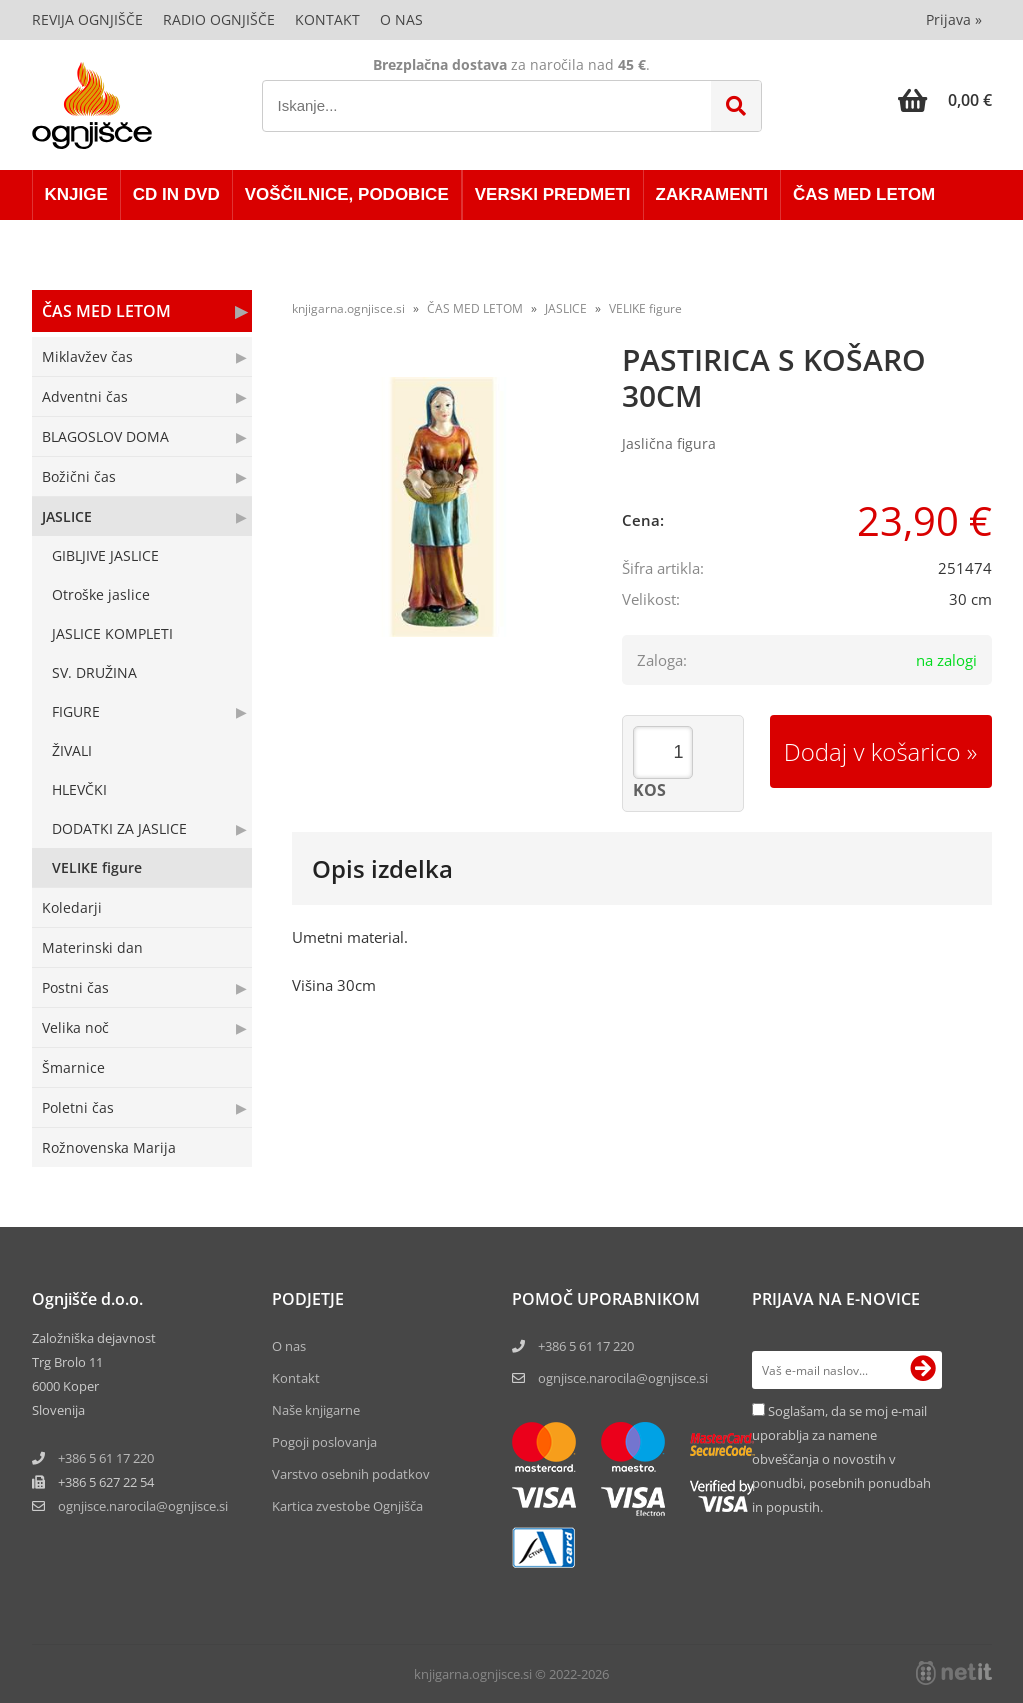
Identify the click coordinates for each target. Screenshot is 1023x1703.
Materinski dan (92, 947)
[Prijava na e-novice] (923, 1370)
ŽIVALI (72, 750)
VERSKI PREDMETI (553, 194)
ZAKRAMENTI (712, 194)
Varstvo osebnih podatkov (351, 1474)
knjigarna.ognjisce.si (348, 308)
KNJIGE (76, 194)
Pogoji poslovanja (324, 1442)
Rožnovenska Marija (109, 1147)
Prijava (954, 19)
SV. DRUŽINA (94, 672)
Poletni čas (78, 1107)
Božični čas (79, 476)
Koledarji (72, 907)
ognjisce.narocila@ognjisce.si (623, 1378)
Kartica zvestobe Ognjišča (347, 1506)
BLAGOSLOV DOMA (105, 436)
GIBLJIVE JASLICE (105, 555)
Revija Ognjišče (87, 19)
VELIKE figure (97, 867)
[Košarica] (945, 100)
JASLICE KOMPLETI (112, 633)
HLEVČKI (79, 789)
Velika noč (75, 1027)
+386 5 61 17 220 (106, 1458)
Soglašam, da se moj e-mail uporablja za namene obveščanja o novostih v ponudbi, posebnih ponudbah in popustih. (841, 1459)
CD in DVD (176, 194)
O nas (401, 19)
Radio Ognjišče (219, 19)
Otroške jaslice (101, 594)
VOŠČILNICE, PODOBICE (347, 194)
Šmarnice (73, 1067)
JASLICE (67, 516)
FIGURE (76, 711)
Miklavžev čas (87, 356)
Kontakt (327, 19)
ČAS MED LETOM (864, 194)
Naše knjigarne (316, 1410)
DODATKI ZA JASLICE (119, 828)
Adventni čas (85, 396)
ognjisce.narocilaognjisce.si (143, 1506)
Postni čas (75, 987)
